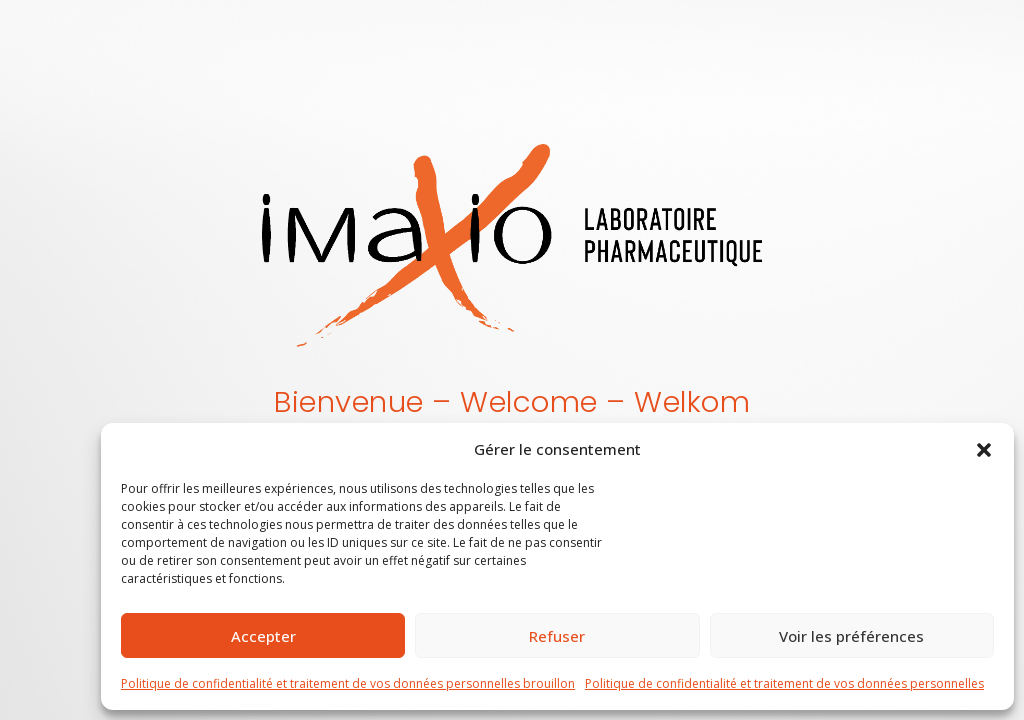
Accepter (263, 636)
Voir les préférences (851, 636)
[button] (984, 449)
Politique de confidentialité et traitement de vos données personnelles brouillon (348, 683)
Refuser (557, 636)
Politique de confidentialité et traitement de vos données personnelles (784, 683)
